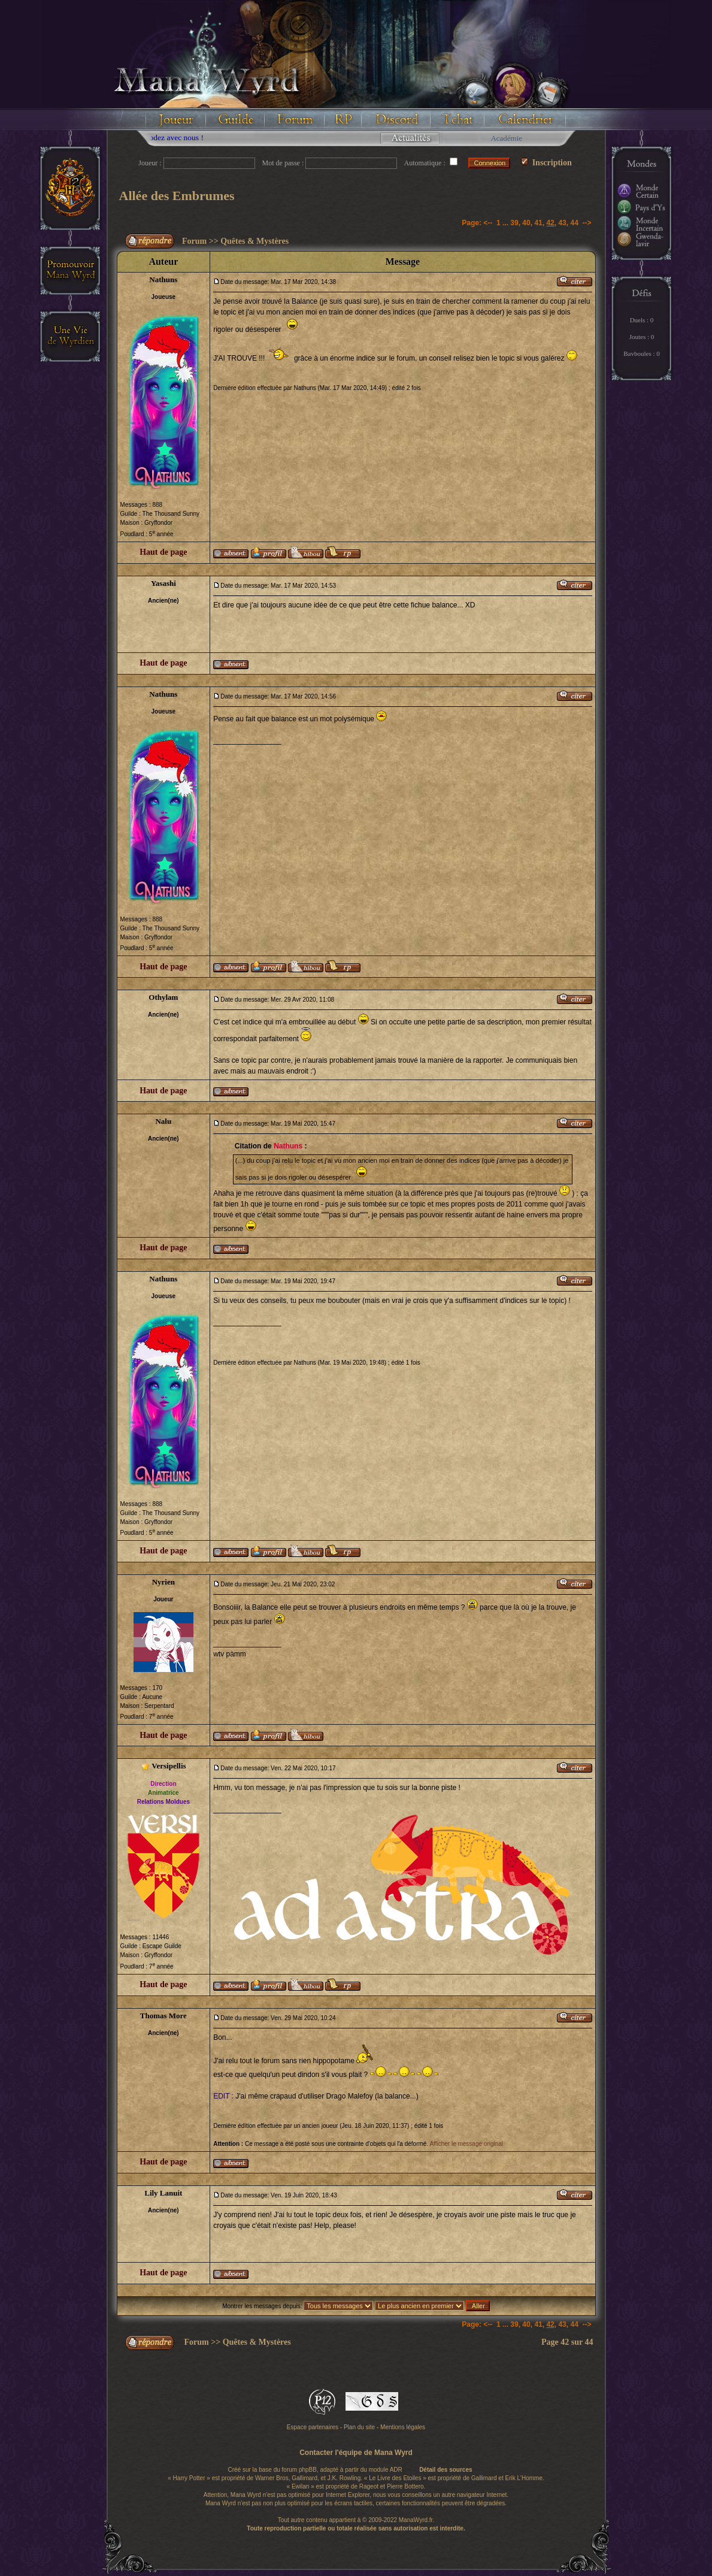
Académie (506, 138)
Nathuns (163, 279)
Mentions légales (402, 2427)
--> (587, 223)
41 (538, 223)
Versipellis (169, 1765)
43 (562, 223)
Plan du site (359, 2427)
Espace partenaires (312, 2427)
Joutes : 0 (642, 336)
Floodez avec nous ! (191, 137)
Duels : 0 (642, 319)
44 (574, 223)
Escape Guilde (162, 1946)
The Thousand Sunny (171, 513)
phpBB (308, 2469)
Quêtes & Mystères (254, 241)
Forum (194, 241)
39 (514, 223)
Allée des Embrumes (177, 195)
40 (526, 223)
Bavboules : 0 (641, 353)
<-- (487, 223)
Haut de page (163, 552)
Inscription (546, 162)
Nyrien (163, 1581)
